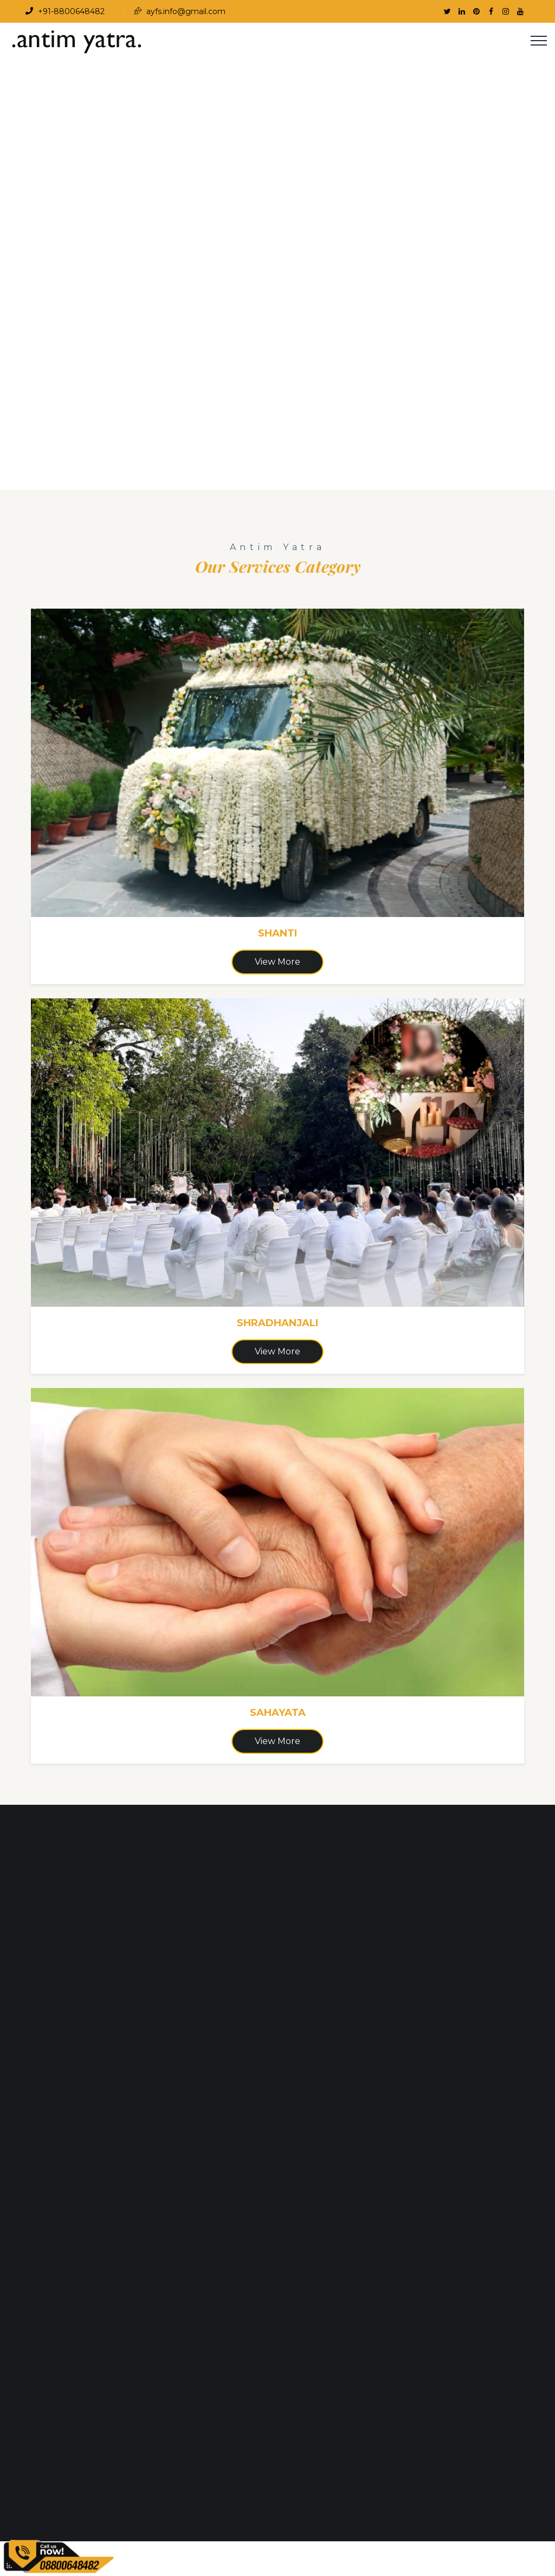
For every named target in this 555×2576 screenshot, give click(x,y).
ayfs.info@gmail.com (179, 11)
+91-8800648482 (65, 11)
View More (277, 962)
